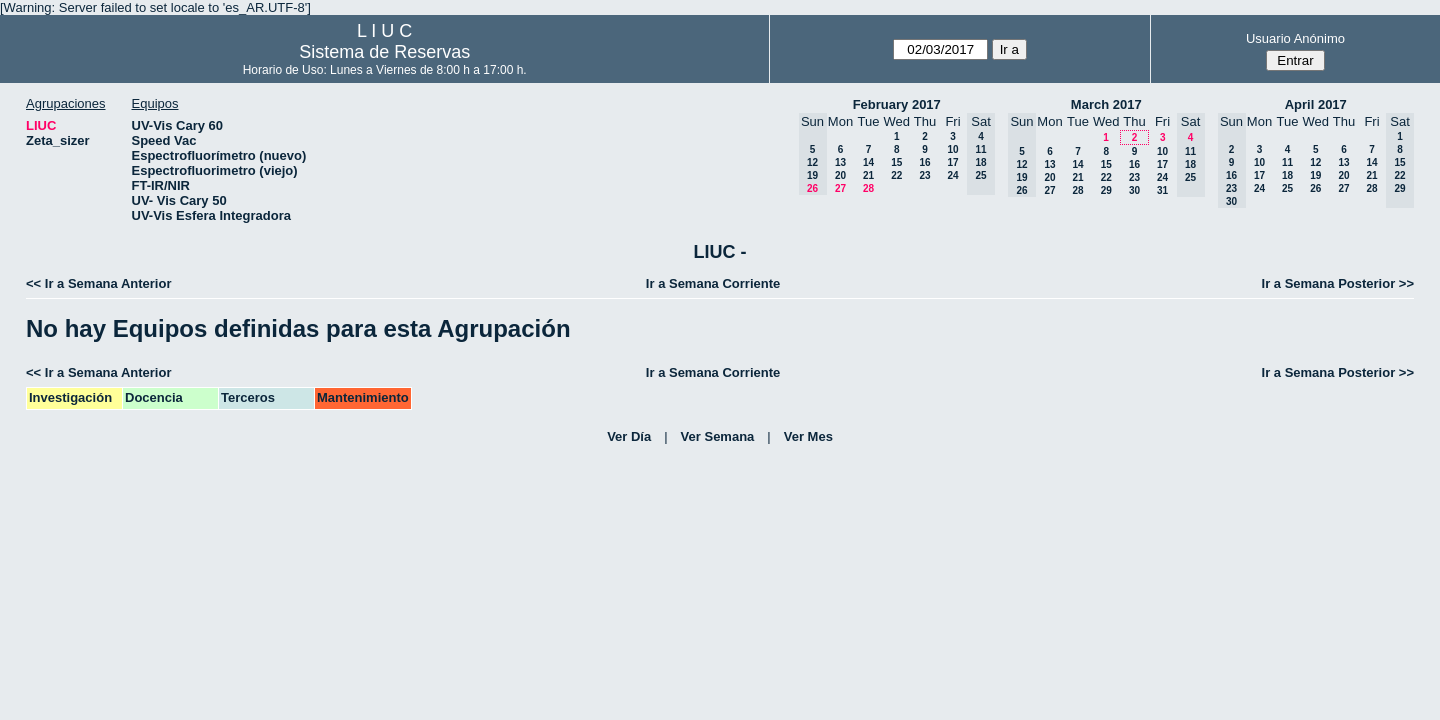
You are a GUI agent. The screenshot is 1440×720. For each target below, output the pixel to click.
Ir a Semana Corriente (713, 283)
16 (924, 162)
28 (868, 188)
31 (1162, 190)
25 (1287, 188)
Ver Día (629, 436)
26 (1315, 188)
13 (840, 162)
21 (868, 175)
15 (896, 162)
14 (868, 162)
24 (952, 175)
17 (952, 162)
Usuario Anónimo (1295, 38)
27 (840, 188)
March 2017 (1106, 104)
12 (1315, 162)
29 (1106, 190)
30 (1134, 190)
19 (1315, 175)
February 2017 (897, 104)
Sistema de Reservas (384, 52)
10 (952, 149)
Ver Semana (718, 436)
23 (924, 175)
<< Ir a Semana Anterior (98, 283)
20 (840, 175)
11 (1287, 162)
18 (1287, 175)
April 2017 (1316, 104)
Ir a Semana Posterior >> (1338, 283)
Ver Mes (808, 436)
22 (896, 175)
